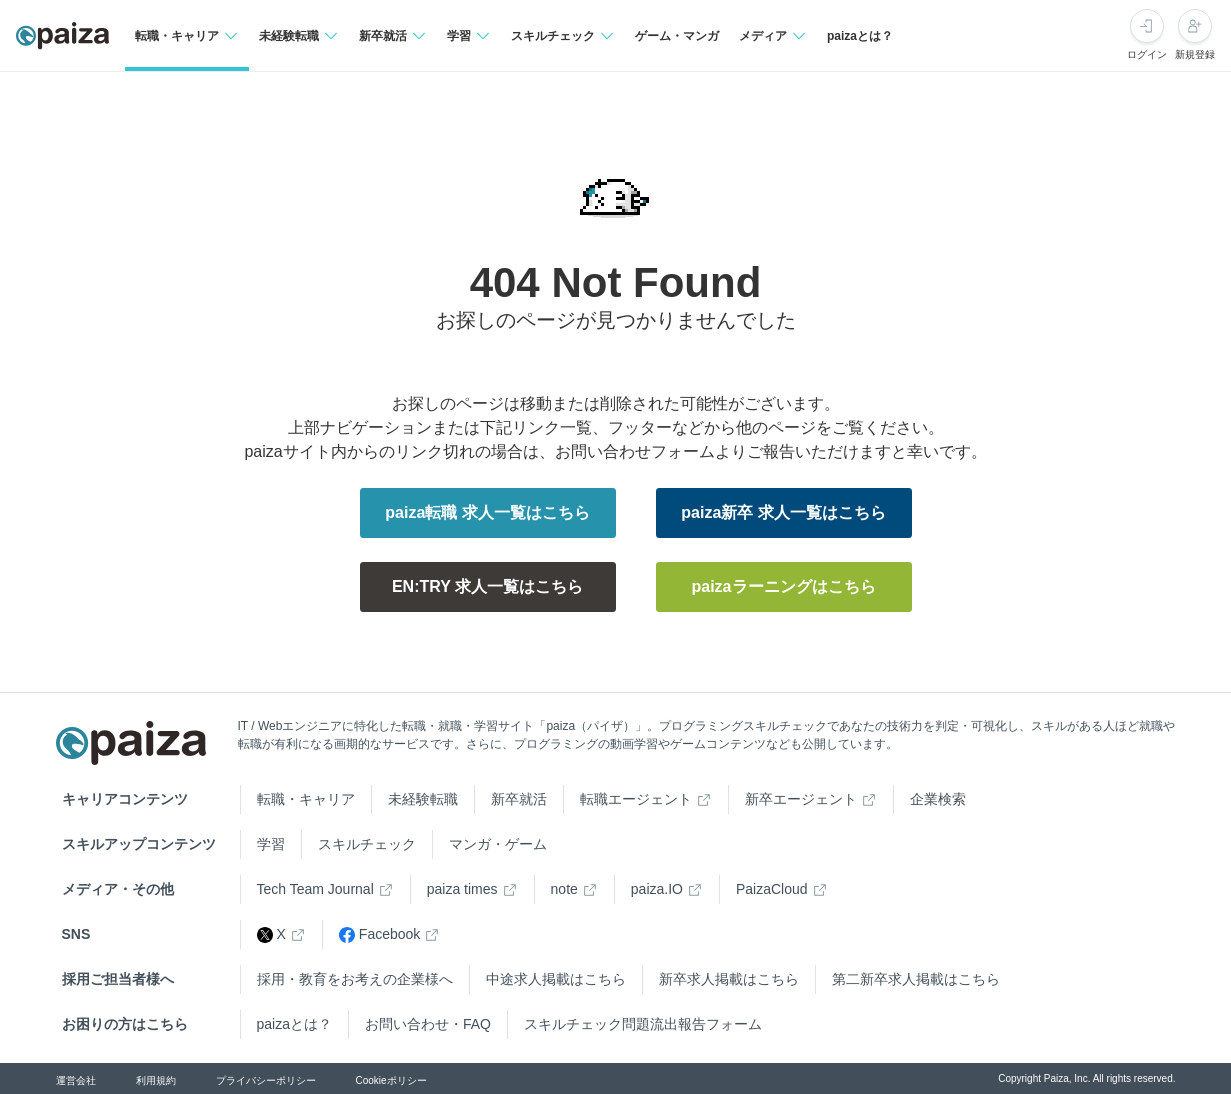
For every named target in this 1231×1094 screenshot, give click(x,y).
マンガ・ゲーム (498, 844)
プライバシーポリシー (266, 1080)
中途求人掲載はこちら (556, 979)
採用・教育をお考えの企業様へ (355, 979)
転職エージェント (636, 799)
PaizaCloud (772, 889)
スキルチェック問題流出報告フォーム (643, 1024)
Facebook (379, 934)
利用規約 (156, 1080)
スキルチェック (367, 844)
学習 (271, 844)
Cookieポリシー (391, 1080)
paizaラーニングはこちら (783, 586)
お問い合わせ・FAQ (428, 1024)
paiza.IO (657, 889)
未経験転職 (423, 799)
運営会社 (76, 1080)
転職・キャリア (306, 799)
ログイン (1147, 54)
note (564, 889)
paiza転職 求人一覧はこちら (487, 512)
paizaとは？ (860, 36)
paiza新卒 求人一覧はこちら (783, 512)
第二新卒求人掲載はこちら (916, 979)
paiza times (462, 889)
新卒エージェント (801, 799)
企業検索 (938, 799)
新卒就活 (519, 799)
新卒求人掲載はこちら (729, 979)
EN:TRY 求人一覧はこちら (487, 586)
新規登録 (1195, 54)
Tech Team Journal (315, 889)
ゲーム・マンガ (677, 36)
